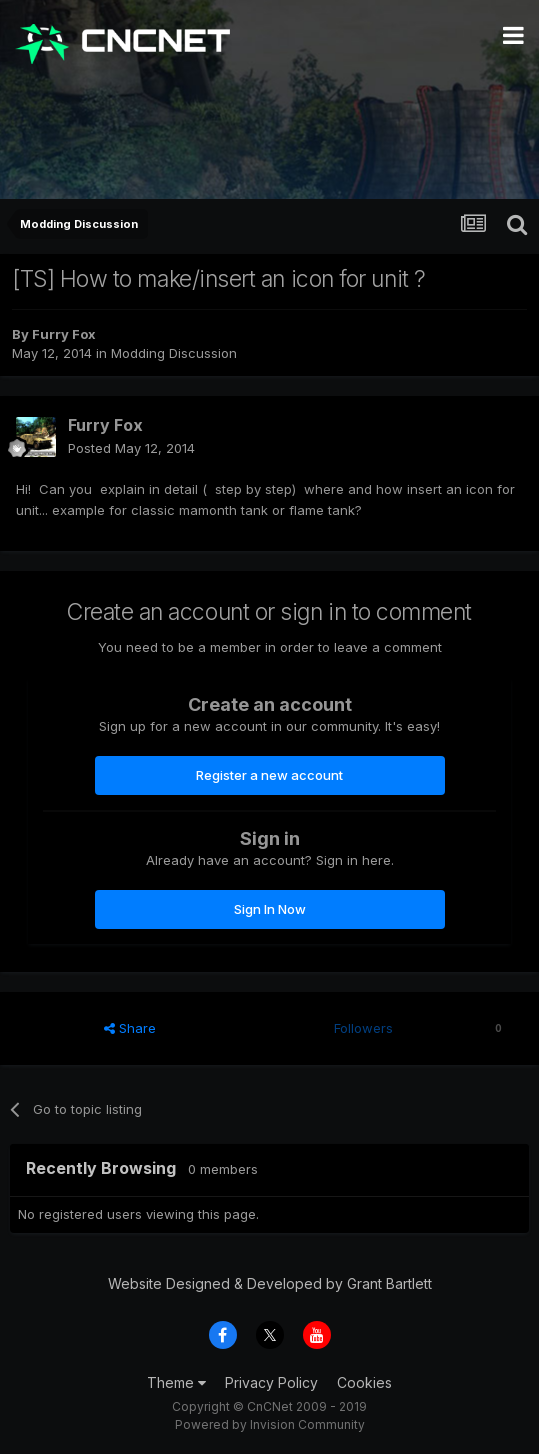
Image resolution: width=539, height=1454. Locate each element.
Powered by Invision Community (270, 1424)
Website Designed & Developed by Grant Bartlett (270, 1283)
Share (130, 1028)
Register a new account (269, 775)
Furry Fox (64, 334)
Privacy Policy (271, 1382)
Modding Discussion (174, 353)
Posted (131, 448)
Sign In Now (270, 909)
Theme (176, 1382)
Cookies (364, 1382)
